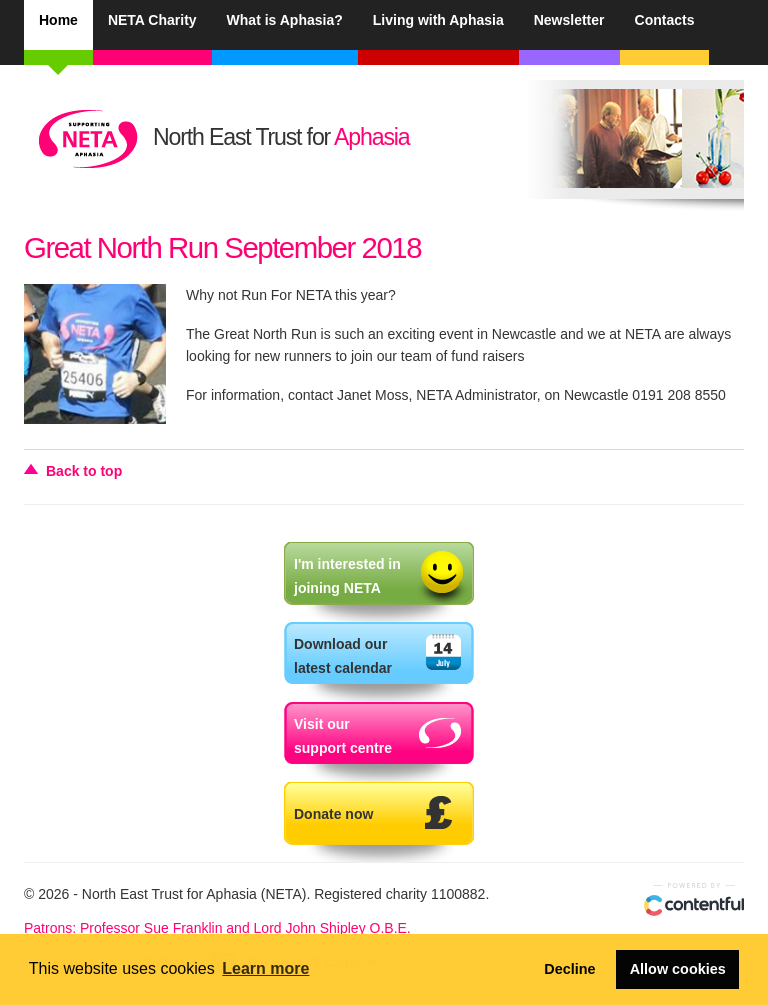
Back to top (84, 471)
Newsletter (569, 20)
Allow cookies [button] (678, 969)
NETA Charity (152, 20)
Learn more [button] (265, 968)
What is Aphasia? (285, 20)
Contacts (665, 20)
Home (58, 20)
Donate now (333, 814)
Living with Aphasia (438, 20)
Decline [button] (569, 969)
